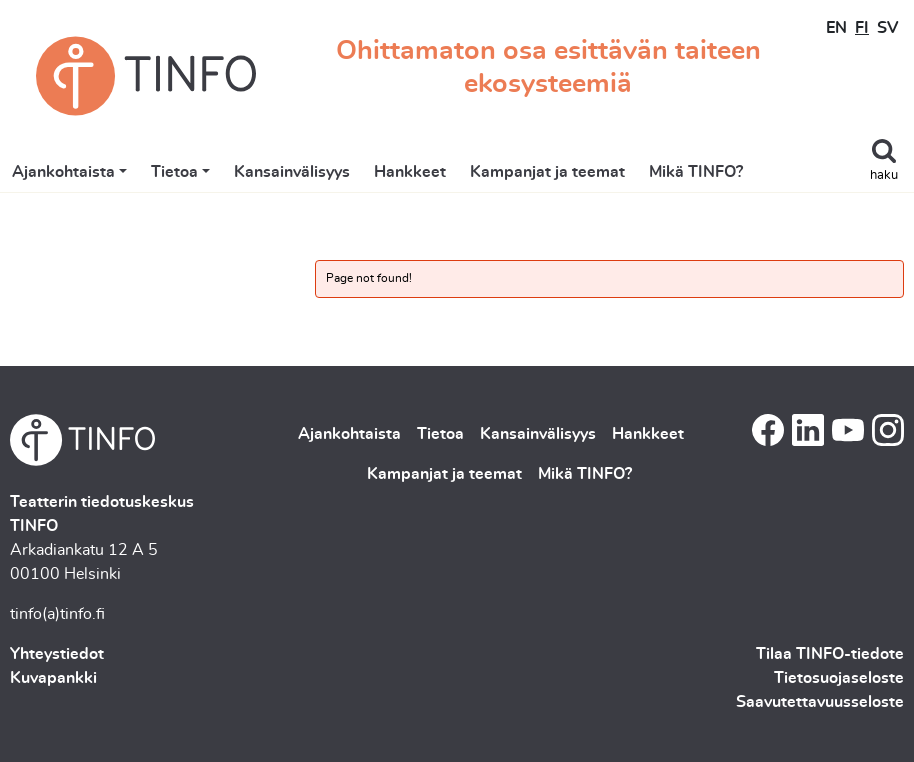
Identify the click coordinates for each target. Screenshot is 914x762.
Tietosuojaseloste (839, 678)
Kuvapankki (53, 678)
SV (887, 28)
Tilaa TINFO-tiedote (830, 654)
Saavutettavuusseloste (820, 702)
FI (862, 28)
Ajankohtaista (63, 172)
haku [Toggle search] (884, 175)
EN (836, 28)
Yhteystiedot (57, 654)
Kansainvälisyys (292, 172)
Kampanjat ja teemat (547, 172)
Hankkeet (410, 172)
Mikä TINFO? (696, 172)
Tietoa (174, 172)
